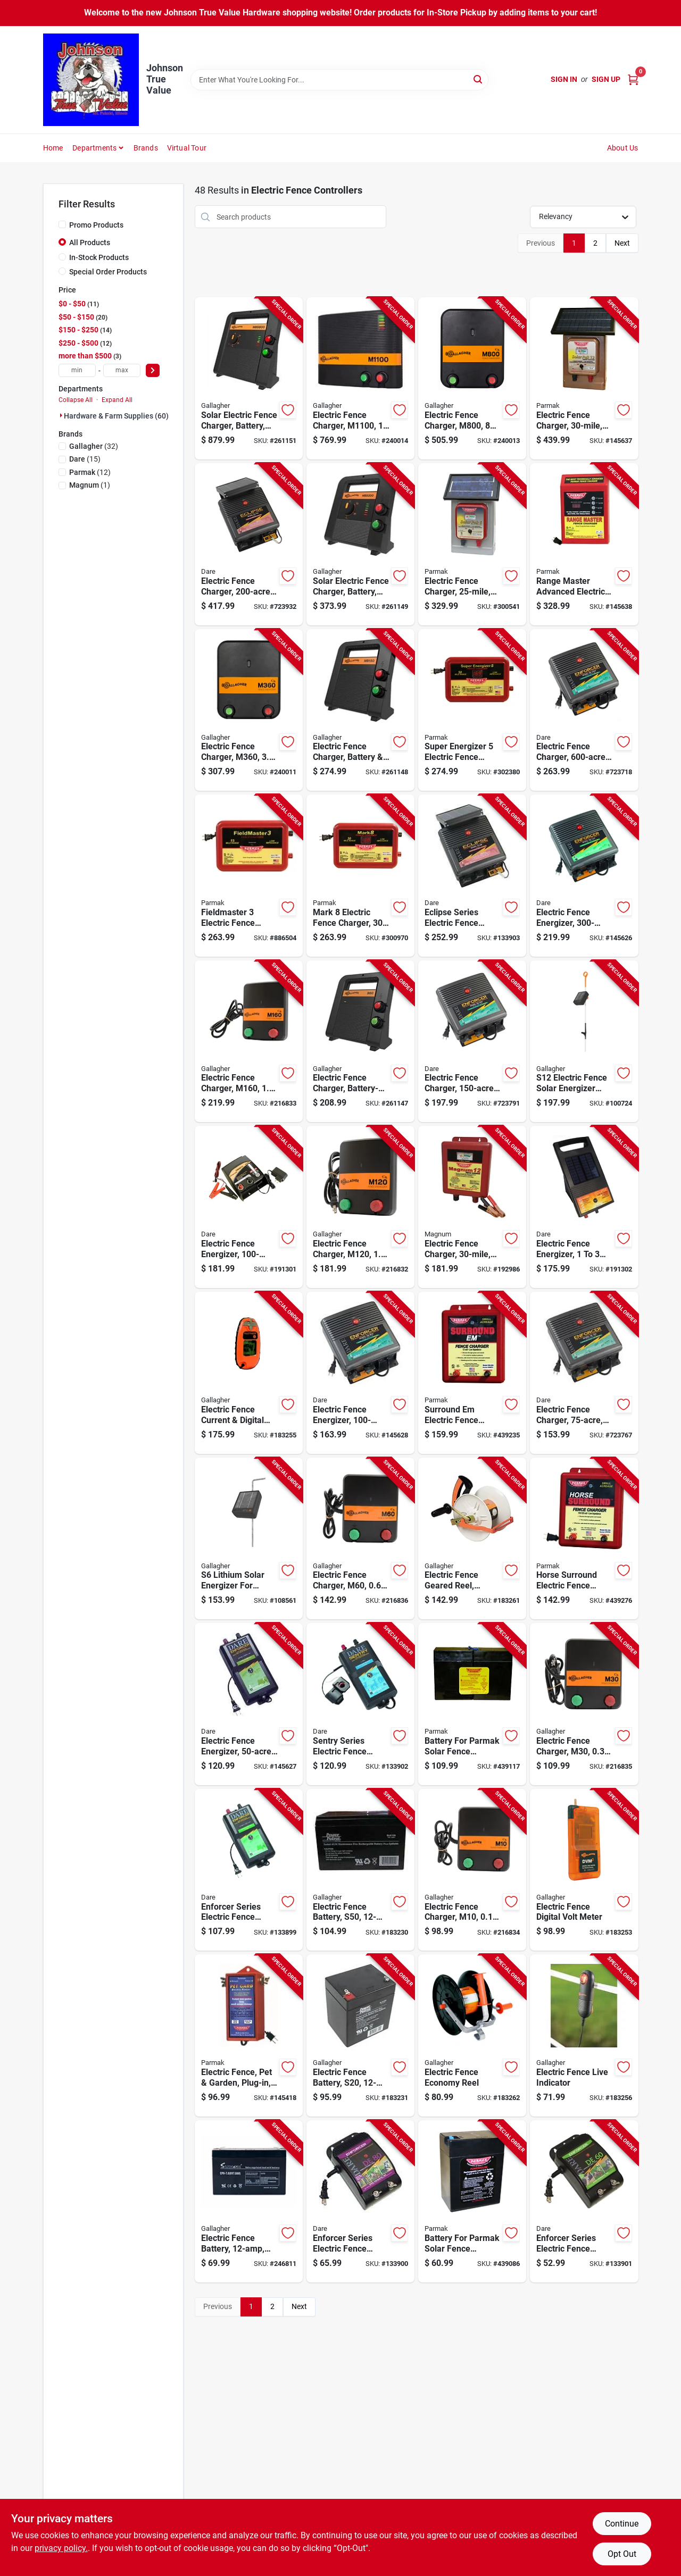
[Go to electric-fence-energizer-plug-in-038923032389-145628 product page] (360, 1373)
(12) (90, 472)
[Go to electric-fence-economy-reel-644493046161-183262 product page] (472, 2035)
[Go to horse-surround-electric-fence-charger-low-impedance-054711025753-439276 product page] (584, 1539)
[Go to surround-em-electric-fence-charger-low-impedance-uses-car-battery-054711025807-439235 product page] (472, 1373)
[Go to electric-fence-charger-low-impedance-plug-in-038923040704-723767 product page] (584, 1373)
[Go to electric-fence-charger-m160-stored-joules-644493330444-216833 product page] (249, 1041)
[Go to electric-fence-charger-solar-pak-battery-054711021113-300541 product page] (472, 544)
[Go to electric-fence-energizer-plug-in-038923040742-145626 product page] (584, 875)
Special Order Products (108, 271)
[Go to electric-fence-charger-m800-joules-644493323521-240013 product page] (472, 378)
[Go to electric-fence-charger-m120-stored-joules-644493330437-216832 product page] (360, 1207)
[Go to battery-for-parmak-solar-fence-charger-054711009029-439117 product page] (472, 1704)
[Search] (478, 79)
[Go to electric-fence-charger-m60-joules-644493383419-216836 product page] (360, 1539)
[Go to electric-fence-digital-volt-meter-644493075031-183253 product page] (584, 1870)
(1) (89, 485)
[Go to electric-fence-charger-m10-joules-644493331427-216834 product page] (472, 1870)
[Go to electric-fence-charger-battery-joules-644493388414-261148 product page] (360, 710)
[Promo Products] (62, 224)
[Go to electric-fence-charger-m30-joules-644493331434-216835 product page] (584, 1704)
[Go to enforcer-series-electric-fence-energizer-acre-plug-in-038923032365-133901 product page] (584, 2201)
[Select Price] (153, 370)
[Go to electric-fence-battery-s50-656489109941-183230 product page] (360, 1870)
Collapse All (76, 400)
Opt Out (622, 2554)
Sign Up (606, 79)
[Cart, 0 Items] (633, 79)
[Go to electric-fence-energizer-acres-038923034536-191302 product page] (584, 1207)
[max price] (121, 370)
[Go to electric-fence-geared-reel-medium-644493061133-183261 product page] (472, 1539)
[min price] (77, 370)
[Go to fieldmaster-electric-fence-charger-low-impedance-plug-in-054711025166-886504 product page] (249, 875)
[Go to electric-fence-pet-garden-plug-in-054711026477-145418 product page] (249, 2035)
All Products (89, 242)
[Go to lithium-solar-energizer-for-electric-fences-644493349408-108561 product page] (249, 1539)
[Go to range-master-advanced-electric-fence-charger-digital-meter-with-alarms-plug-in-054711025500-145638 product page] (584, 544)
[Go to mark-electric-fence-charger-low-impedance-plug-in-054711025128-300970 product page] (360, 875)
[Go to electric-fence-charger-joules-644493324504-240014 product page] (360, 378)
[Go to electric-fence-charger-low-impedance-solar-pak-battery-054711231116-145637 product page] (584, 378)
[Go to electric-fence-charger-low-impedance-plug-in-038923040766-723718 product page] (584, 710)
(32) (93, 446)
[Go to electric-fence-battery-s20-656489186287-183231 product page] (360, 2035)
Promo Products (96, 225)
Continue (621, 2524)
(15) (85, 459)
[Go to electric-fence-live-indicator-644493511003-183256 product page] (584, 2035)
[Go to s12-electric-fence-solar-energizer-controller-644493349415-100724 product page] (584, 1041)
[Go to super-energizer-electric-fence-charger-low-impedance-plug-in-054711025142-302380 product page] (472, 710)
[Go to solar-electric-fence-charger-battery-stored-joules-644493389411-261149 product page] (360, 544)
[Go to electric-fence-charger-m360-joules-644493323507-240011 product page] (249, 710)
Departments (94, 148)
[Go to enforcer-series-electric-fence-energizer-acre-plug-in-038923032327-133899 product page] (249, 1870)
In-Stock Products (99, 257)
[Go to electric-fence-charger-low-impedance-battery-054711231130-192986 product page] (472, 1207)
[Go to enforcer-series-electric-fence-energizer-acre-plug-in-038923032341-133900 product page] (360, 2201)
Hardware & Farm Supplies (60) (116, 416)
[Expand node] (61, 415)
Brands (146, 148)
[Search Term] (339, 79)
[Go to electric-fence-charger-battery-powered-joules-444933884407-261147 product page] (360, 1041)
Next (622, 243)
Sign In (564, 79)
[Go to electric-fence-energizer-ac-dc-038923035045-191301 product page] (249, 1207)
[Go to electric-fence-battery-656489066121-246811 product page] (249, 2201)
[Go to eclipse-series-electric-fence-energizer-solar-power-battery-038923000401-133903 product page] (472, 875)
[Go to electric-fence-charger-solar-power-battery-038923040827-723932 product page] (249, 544)
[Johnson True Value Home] (91, 80)
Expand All (117, 400)
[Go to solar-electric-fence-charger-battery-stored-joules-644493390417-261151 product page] (249, 378)
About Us (622, 148)
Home (53, 148)
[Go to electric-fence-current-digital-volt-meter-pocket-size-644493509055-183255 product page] (249, 1373)
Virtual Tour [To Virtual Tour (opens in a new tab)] (186, 148)
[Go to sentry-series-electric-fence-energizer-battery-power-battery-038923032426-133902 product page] (360, 1704)
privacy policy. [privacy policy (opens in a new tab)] (61, 2548)
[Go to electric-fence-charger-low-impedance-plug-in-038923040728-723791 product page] (472, 1041)
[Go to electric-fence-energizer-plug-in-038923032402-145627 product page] (249, 1704)
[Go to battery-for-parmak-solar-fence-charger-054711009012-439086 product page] (472, 2201)
